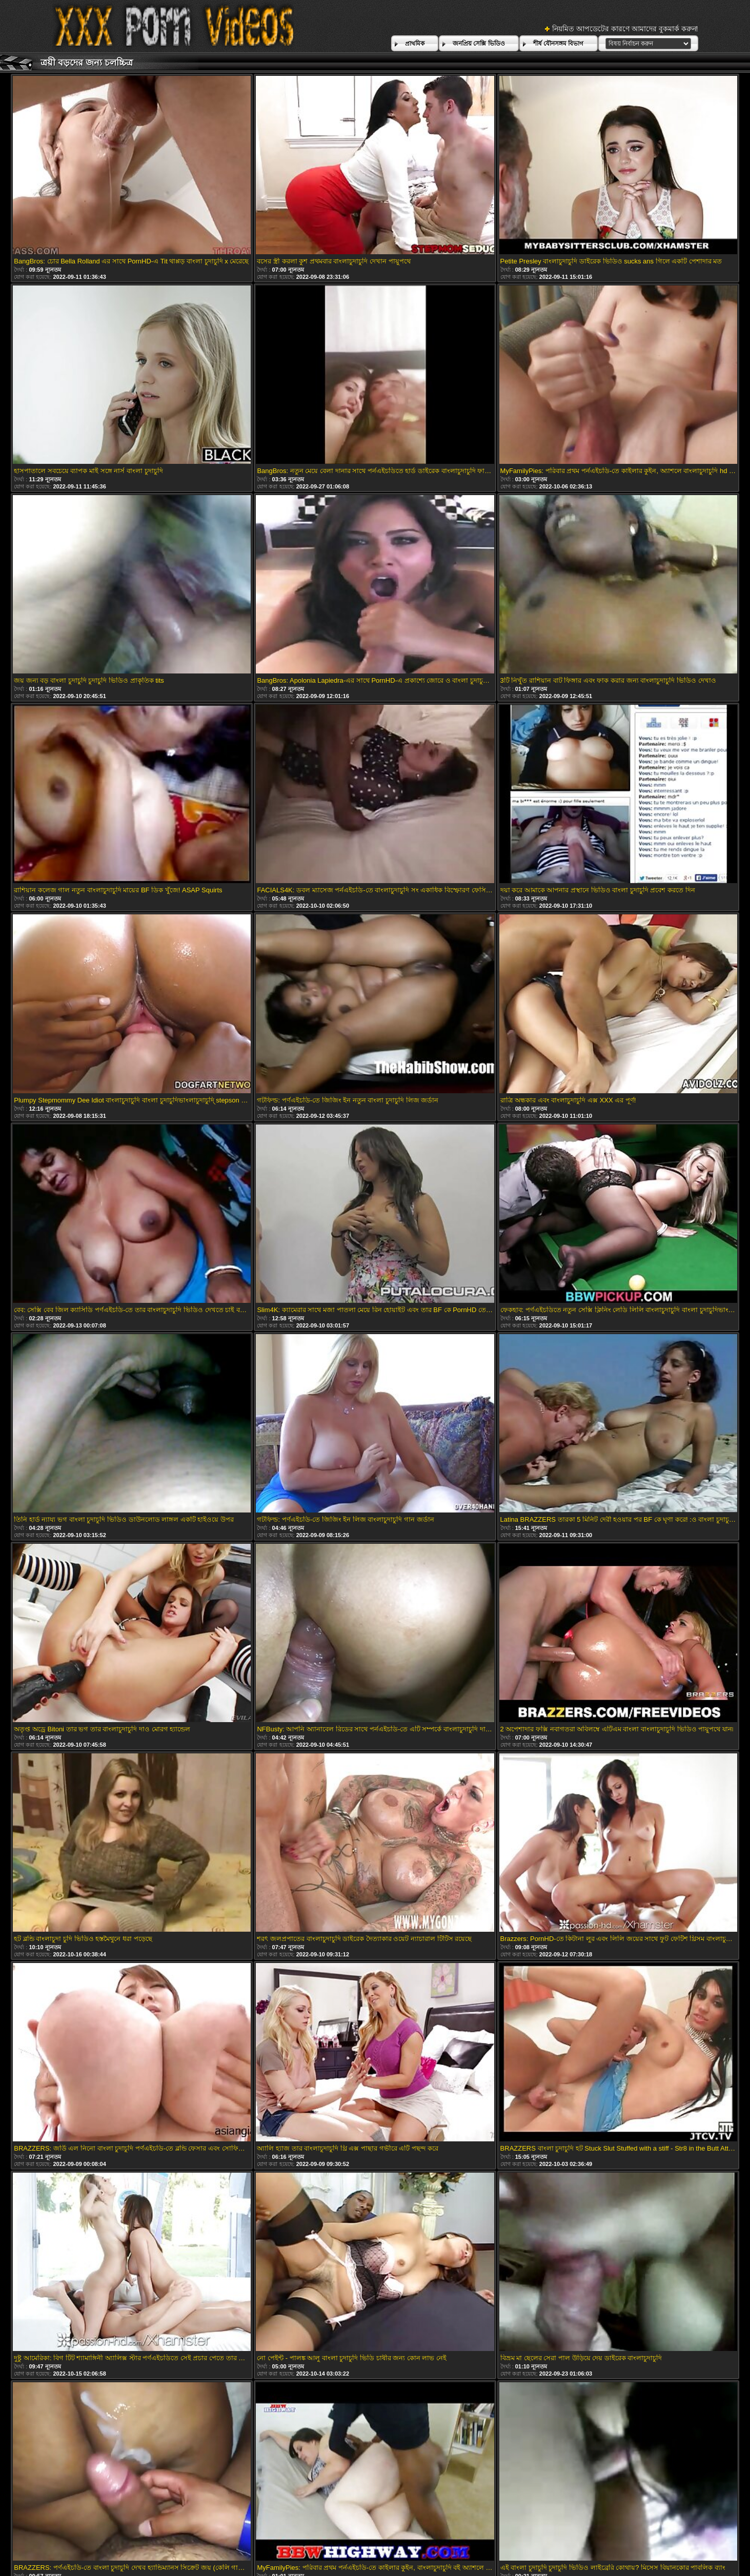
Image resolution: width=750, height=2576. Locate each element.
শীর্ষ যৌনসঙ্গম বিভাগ (558, 43)
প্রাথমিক (414, 43)
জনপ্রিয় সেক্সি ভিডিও (479, 43)
